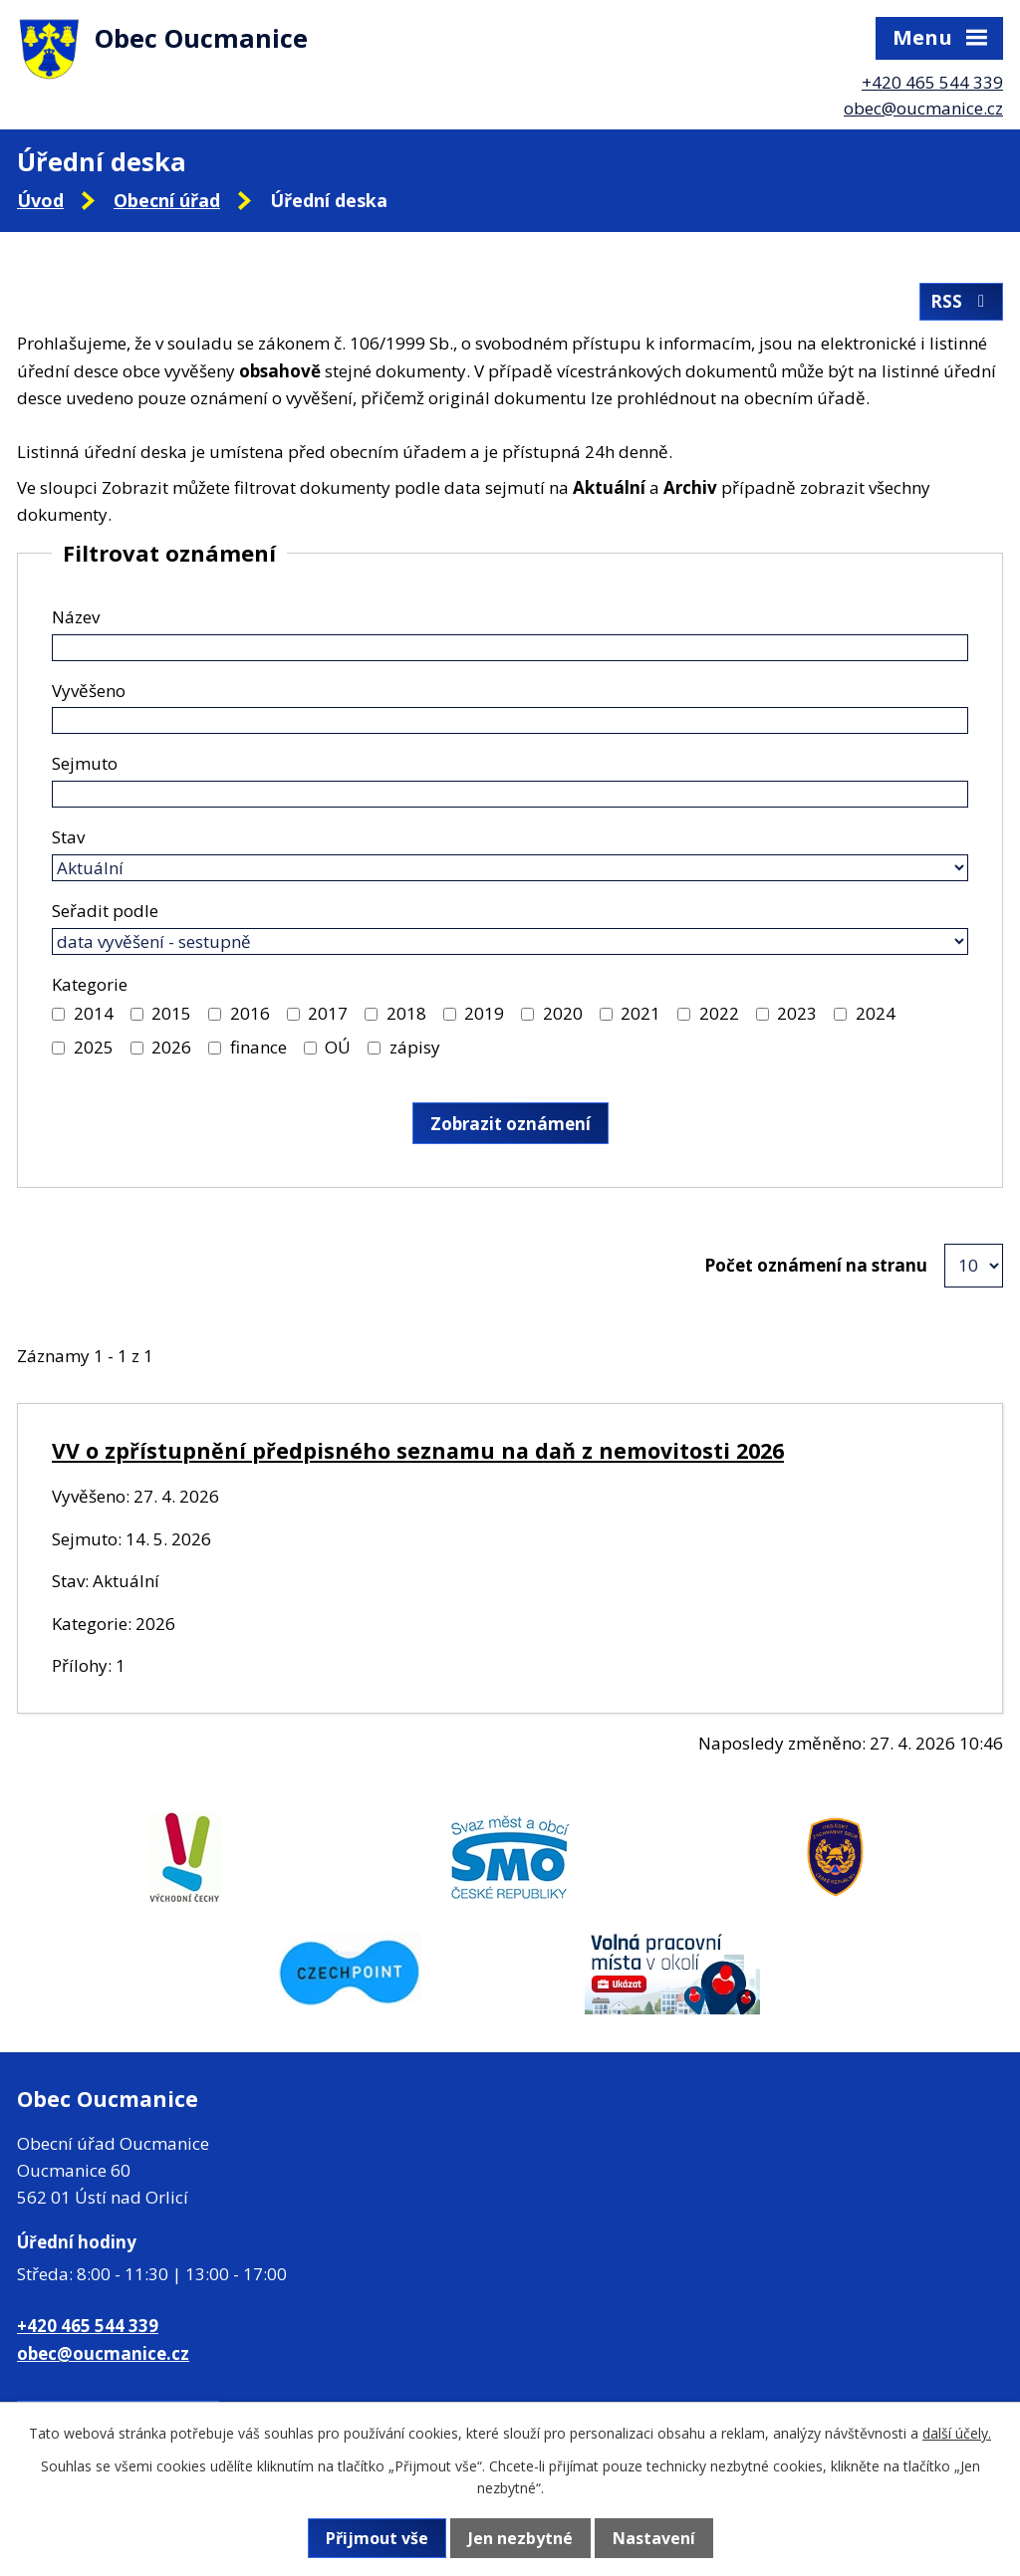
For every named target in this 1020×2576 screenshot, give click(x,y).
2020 (563, 1013)
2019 (484, 1013)
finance (258, 1047)
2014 (94, 1013)
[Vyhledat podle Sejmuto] (510, 794)
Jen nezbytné (520, 2538)
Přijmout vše (377, 2538)
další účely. (956, 2433)
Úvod (40, 200)
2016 (250, 1013)
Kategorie (90, 984)
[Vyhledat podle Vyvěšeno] (510, 720)
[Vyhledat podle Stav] (510, 867)
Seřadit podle (105, 910)
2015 (171, 1013)
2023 (797, 1013)
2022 (719, 1013)
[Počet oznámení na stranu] (973, 1266)
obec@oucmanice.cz (923, 108)
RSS (961, 301)
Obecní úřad (167, 200)
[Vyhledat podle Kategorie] (58, 1014)
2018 (406, 1013)
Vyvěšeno (89, 690)
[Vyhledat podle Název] (510, 647)
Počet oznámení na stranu (815, 1265)
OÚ (338, 1047)
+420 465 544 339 (932, 82)
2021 (640, 1013)
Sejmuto (85, 763)
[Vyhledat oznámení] (510, 1123)
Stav (68, 836)
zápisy (414, 1047)
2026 (171, 1047)
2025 (94, 1047)
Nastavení (654, 2538)
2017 (328, 1013)
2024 (875, 1013)
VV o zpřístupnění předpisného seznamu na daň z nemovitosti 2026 (418, 1450)
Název (76, 616)
